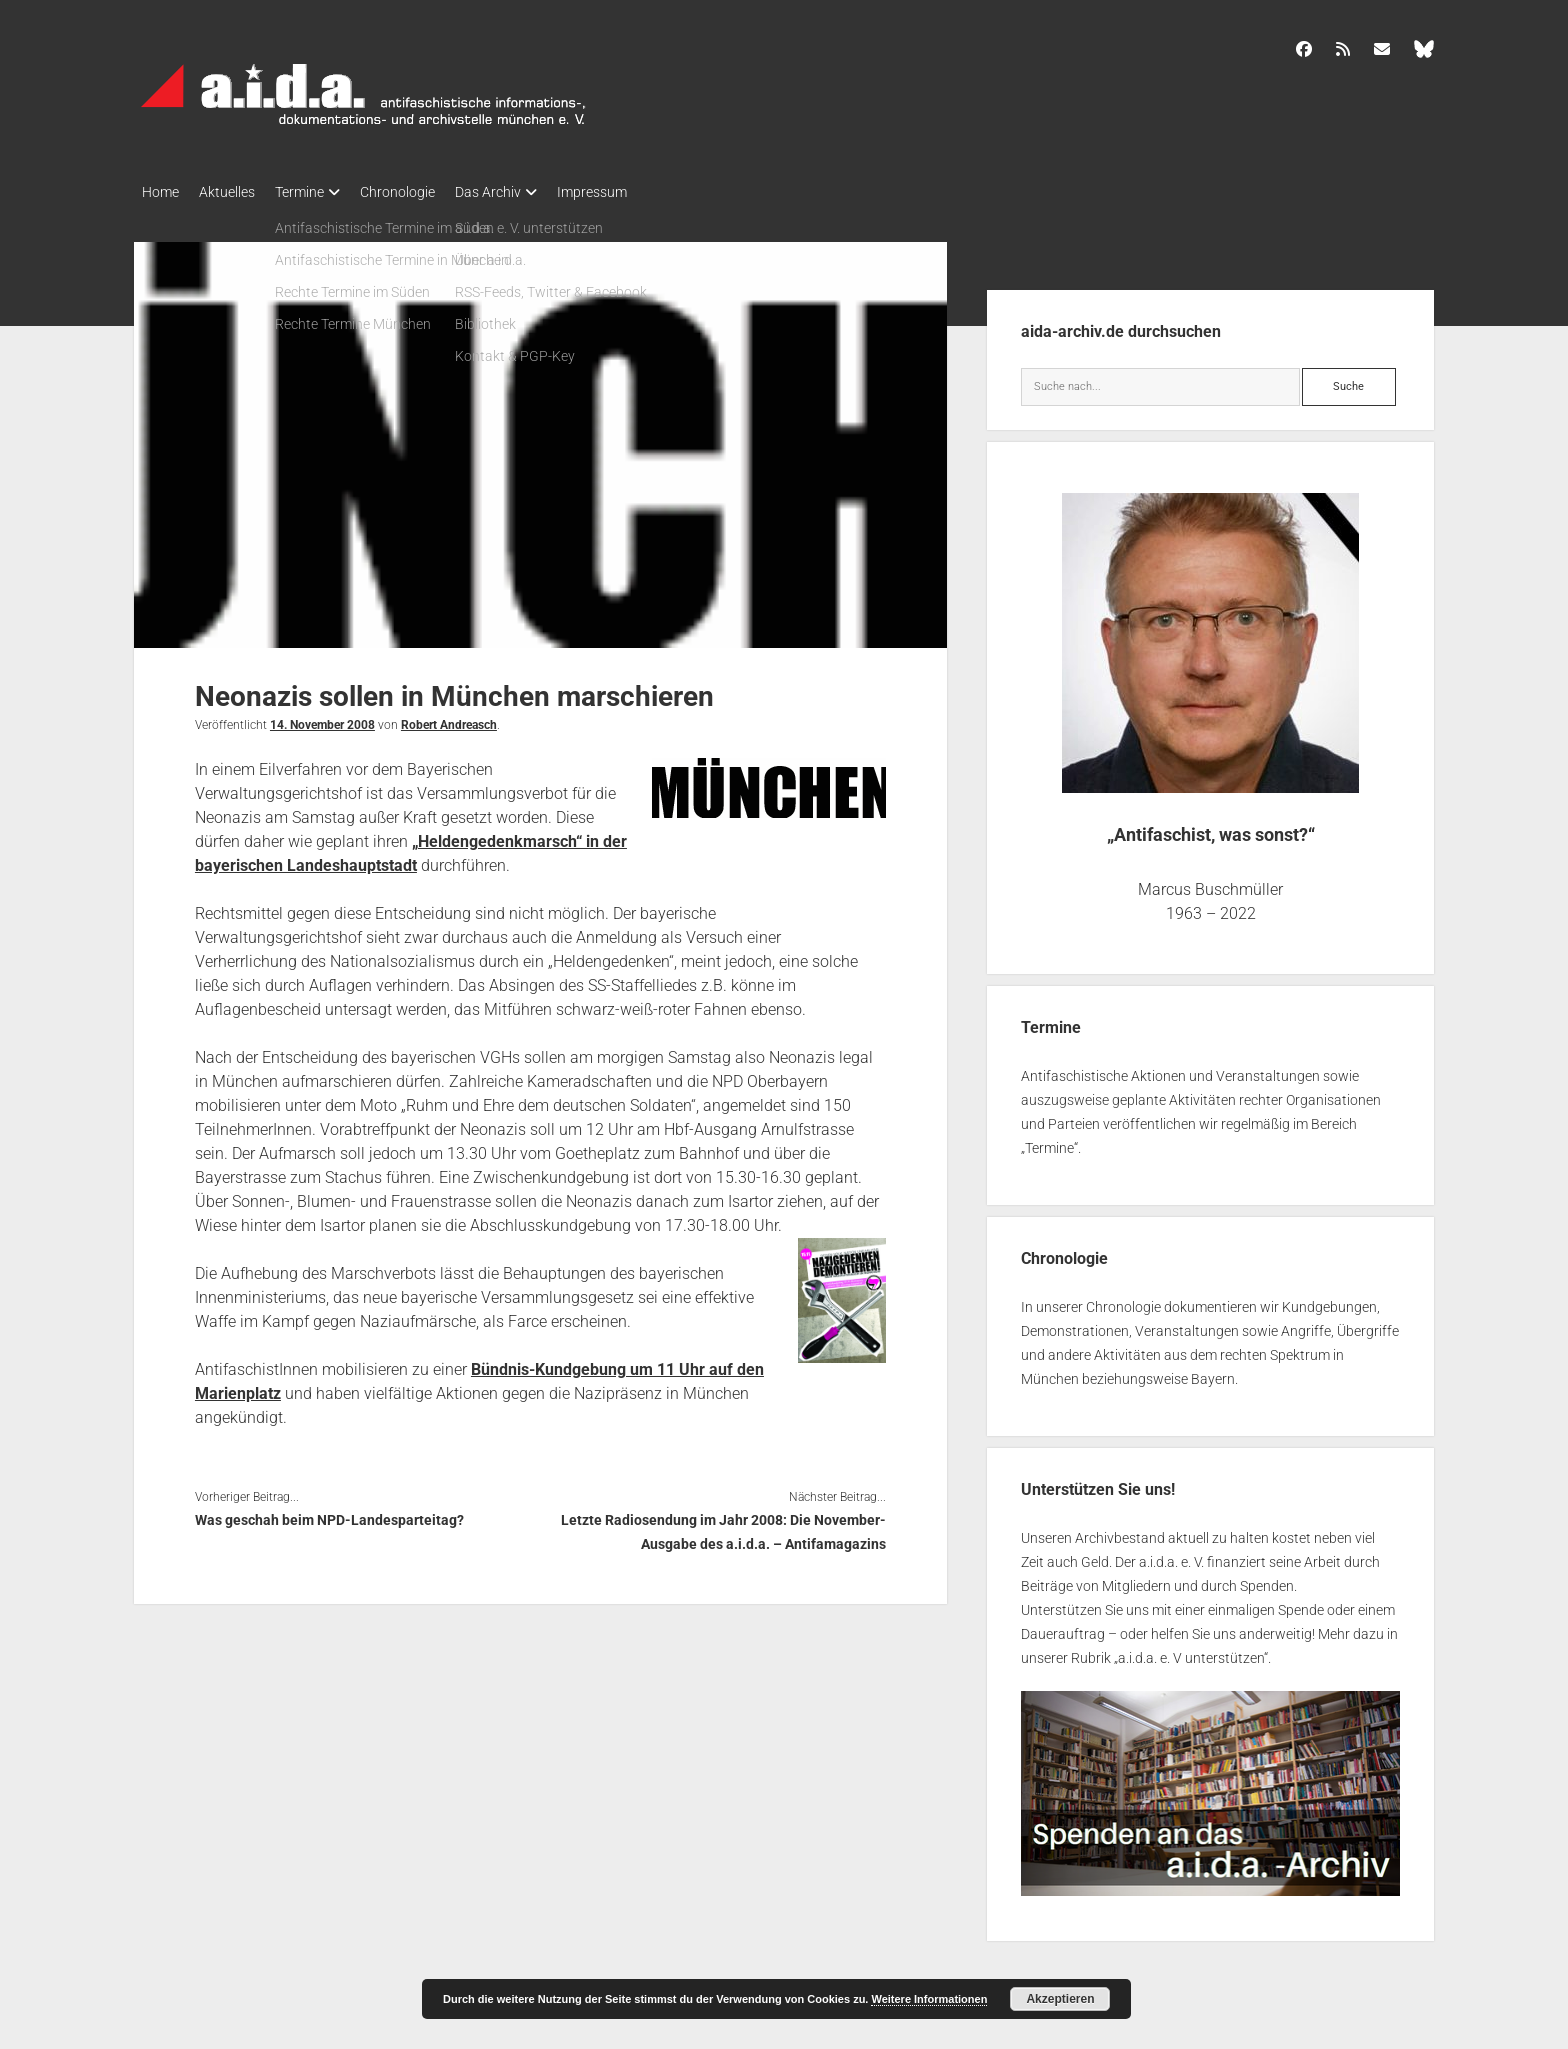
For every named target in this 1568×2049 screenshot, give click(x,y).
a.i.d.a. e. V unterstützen (1191, 1652)
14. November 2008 (322, 719)
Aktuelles (237, 192)
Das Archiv (528, 192)
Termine (319, 192)
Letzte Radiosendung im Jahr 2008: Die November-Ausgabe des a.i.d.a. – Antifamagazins (723, 1526)
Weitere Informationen (929, 1999)
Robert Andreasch (449, 719)
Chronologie (427, 192)
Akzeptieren (1060, 1999)
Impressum (642, 192)
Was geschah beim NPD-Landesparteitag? (329, 1514)
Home (160, 192)
